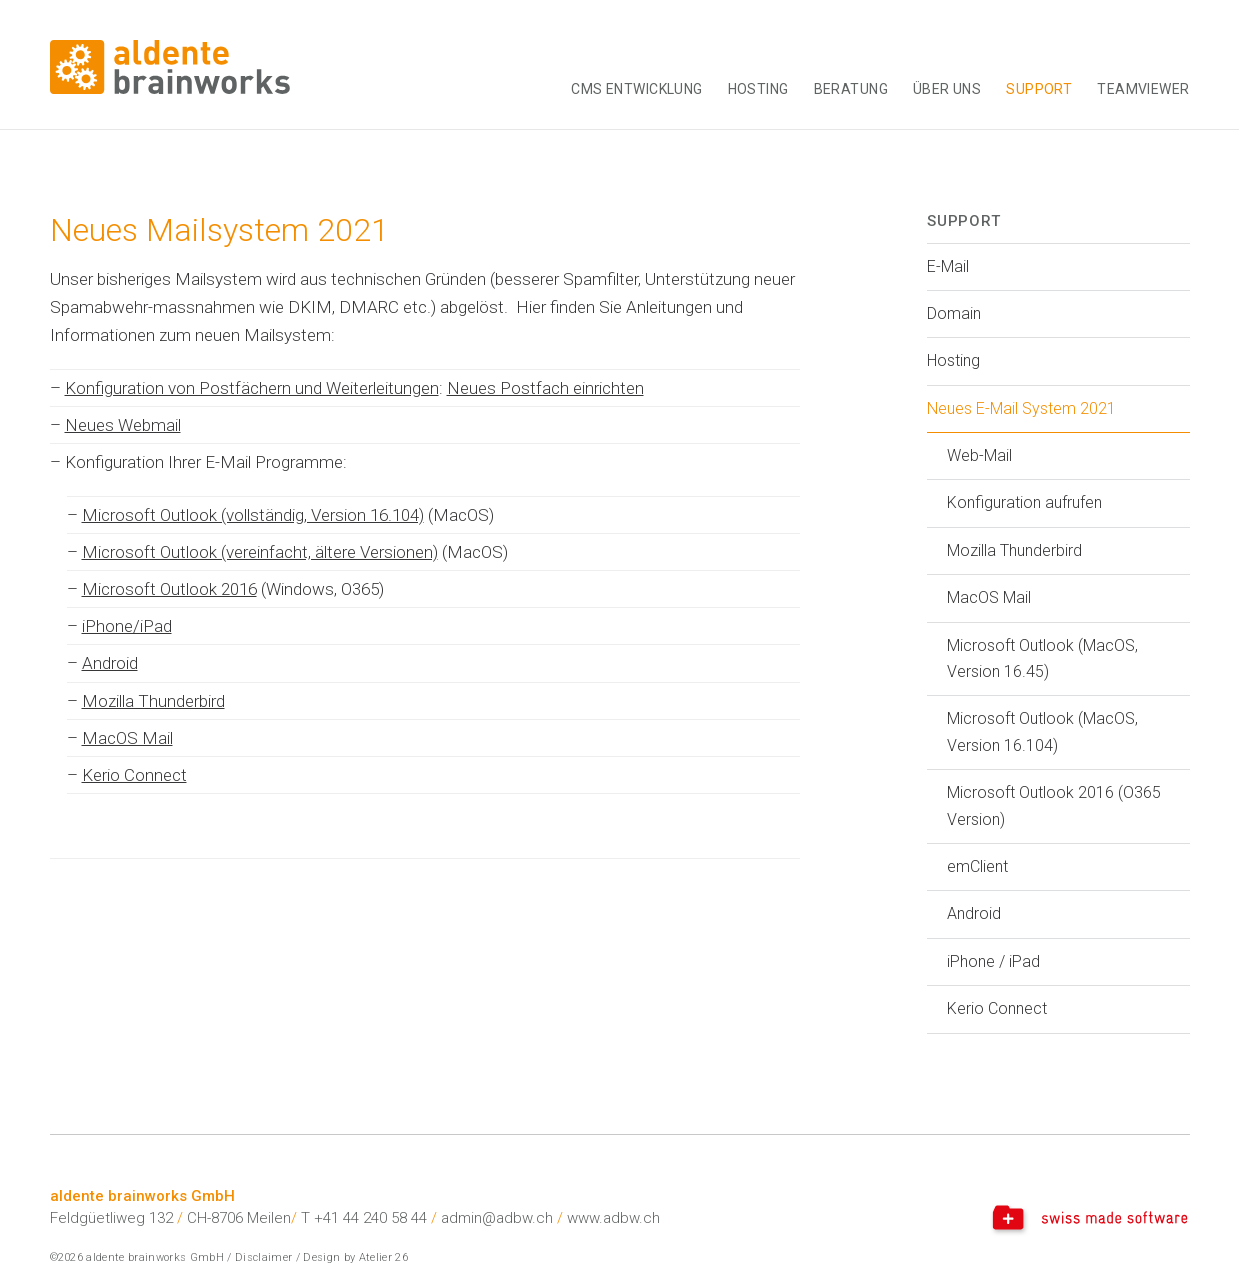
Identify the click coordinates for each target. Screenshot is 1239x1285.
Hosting (758, 89)
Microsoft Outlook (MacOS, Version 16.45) (1042, 658)
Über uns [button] (947, 89)
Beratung (851, 89)
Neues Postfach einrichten (545, 388)
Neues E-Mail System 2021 (1021, 408)
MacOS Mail (127, 738)
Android (110, 663)
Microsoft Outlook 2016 (169, 589)
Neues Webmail (123, 425)
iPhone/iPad (127, 626)
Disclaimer (263, 1257)
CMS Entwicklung (636, 89)
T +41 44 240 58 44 (364, 1218)
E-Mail (948, 266)
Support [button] (1039, 89)
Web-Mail (979, 455)
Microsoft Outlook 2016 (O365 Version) (1054, 805)
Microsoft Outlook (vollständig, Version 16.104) (253, 515)
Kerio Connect (134, 775)
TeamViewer (1143, 89)
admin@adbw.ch (497, 1218)
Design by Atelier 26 (355, 1257)
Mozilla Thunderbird (153, 701)
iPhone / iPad (993, 961)
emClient (977, 866)
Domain (954, 313)
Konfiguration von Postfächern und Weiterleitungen (252, 388)
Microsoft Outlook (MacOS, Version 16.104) (1042, 731)
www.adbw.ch (613, 1218)
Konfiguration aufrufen (1024, 502)
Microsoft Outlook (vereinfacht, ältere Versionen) (260, 552)
